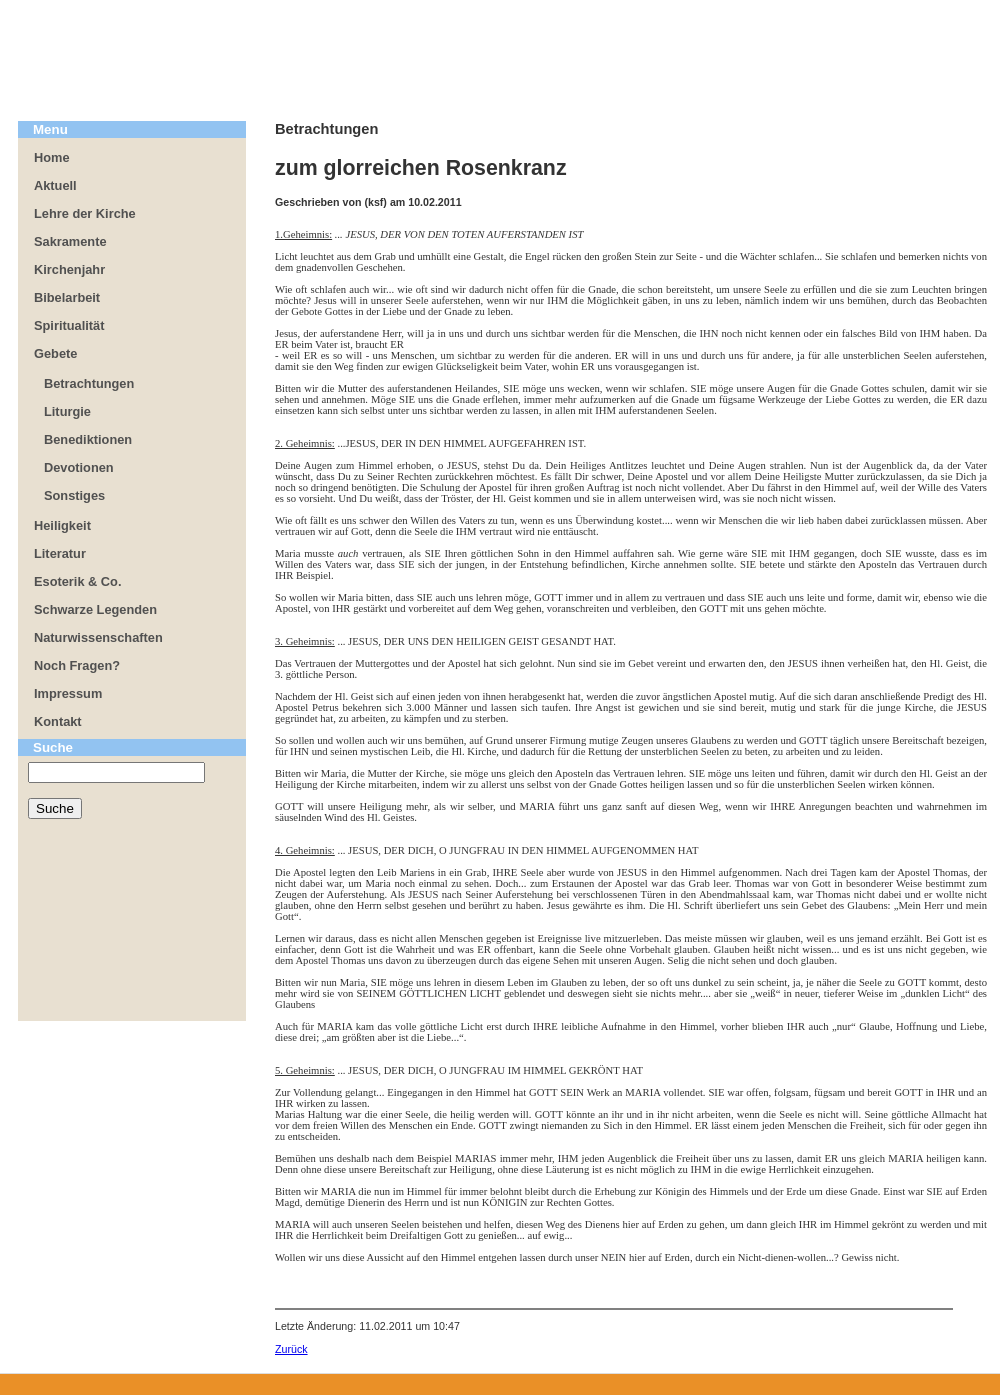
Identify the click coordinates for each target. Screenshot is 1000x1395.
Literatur (60, 553)
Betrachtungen (89, 383)
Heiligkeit (62, 525)
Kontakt (58, 721)
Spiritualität (69, 325)
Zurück (291, 1349)
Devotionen (79, 467)
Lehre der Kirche (85, 213)
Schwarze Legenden (95, 609)
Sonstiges (74, 495)
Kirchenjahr (69, 269)
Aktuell (55, 185)
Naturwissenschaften (98, 637)
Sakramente (70, 241)
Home (52, 157)
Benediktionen (88, 439)
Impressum (68, 693)
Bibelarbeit (67, 297)
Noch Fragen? (77, 665)
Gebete (55, 353)
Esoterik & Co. (77, 581)
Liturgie (67, 411)
